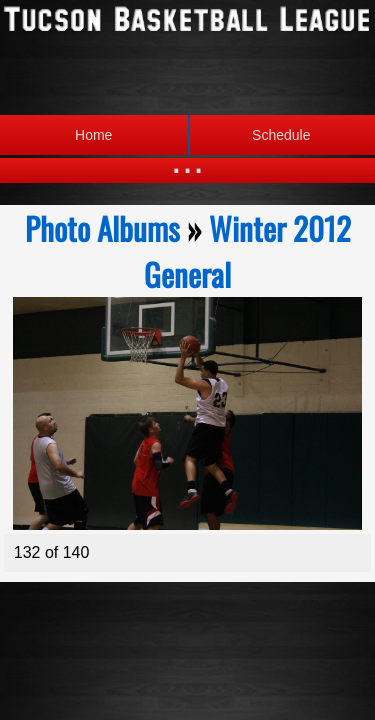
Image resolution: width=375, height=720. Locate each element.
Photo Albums (102, 228)
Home (93, 135)
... (187, 159)
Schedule (249, 135)
